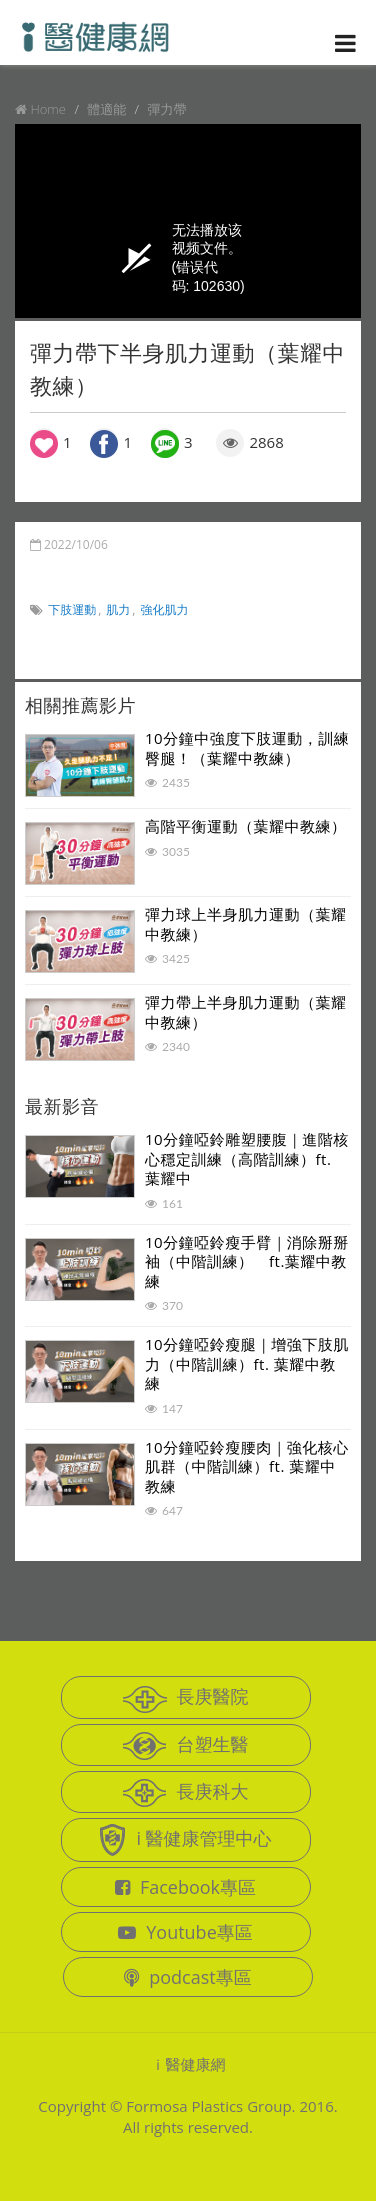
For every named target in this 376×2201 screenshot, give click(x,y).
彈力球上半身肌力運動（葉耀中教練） (246, 924)
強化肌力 (165, 609)
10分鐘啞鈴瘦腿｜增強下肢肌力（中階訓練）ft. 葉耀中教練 (247, 1363)
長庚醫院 (186, 1698)
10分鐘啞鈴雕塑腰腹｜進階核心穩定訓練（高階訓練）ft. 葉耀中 (247, 1158)
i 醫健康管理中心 (185, 1840)
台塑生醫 (186, 1746)
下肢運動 (72, 609)
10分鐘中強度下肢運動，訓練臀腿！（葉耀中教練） (247, 748)
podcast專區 (187, 1977)
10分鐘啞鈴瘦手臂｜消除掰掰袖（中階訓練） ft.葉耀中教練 (247, 1261)
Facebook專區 (185, 1887)
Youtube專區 (185, 1932)
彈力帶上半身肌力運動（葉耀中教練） (246, 1012)
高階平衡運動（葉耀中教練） (246, 826)
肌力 (118, 609)
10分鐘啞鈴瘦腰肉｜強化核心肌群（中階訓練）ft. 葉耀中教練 (247, 1466)
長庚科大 (186, 1793)
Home (48, 109)
